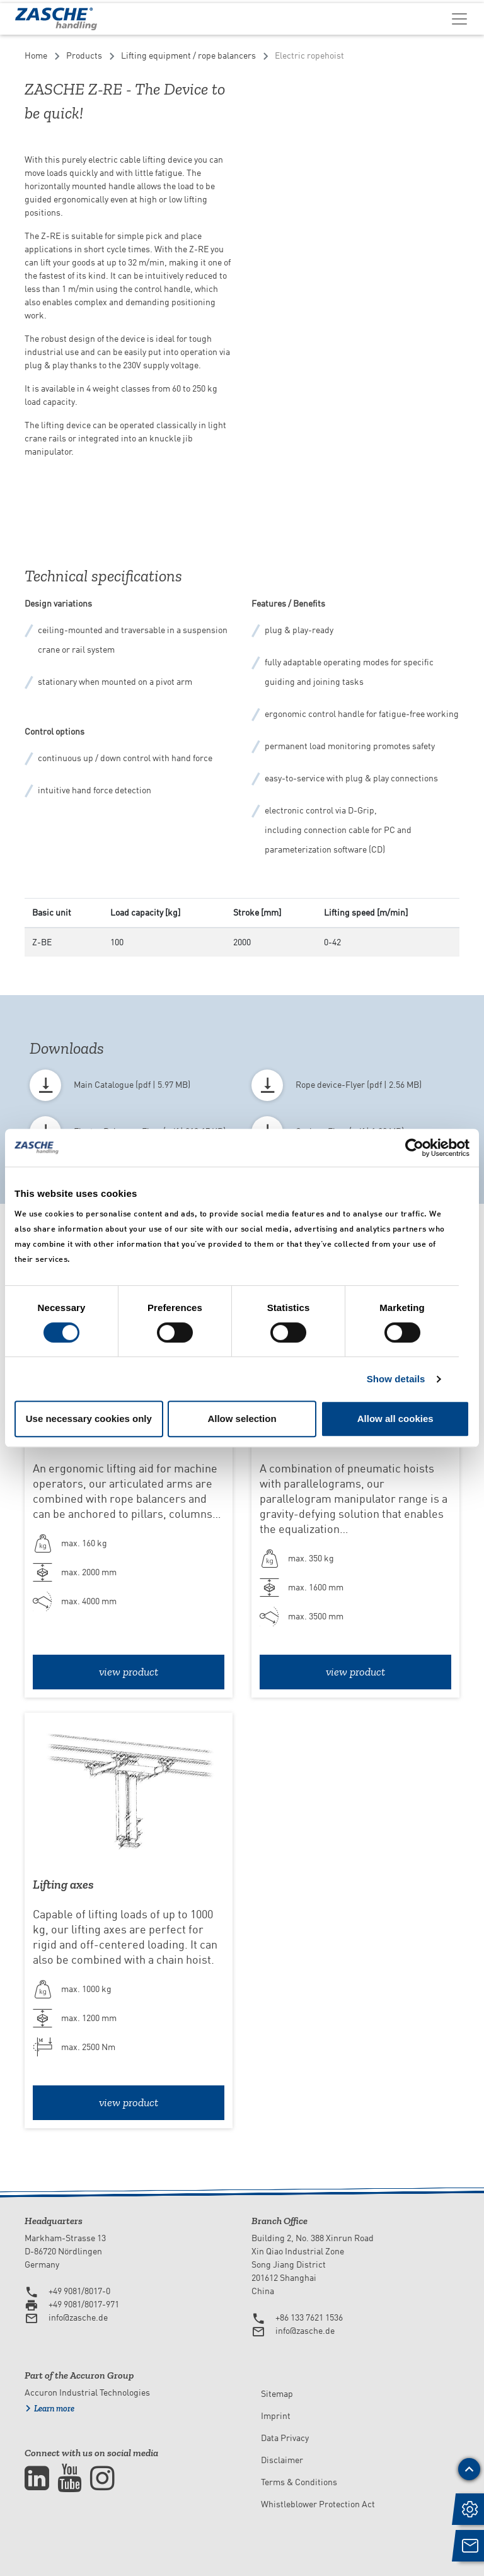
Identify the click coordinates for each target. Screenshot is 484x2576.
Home (36, 55)
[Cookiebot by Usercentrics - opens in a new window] (414, 1147)
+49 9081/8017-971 (84, 2304)
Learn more (54, 2408)
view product (128, 1672)
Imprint (276, 2416)
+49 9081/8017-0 (79, 2291)
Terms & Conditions (299, 2482)
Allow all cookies (395, 1418)
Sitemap (277, 2393)
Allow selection (241, 1418)
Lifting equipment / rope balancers (188, 55)
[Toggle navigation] (459, 18)
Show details (396, 1378)
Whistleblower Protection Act (318, 2504)
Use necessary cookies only (89, 1418)
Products (84, 55)
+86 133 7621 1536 (309, 2317)
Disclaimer (282, 2460)
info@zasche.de (78, 2317)
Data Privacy (285, 2438)
